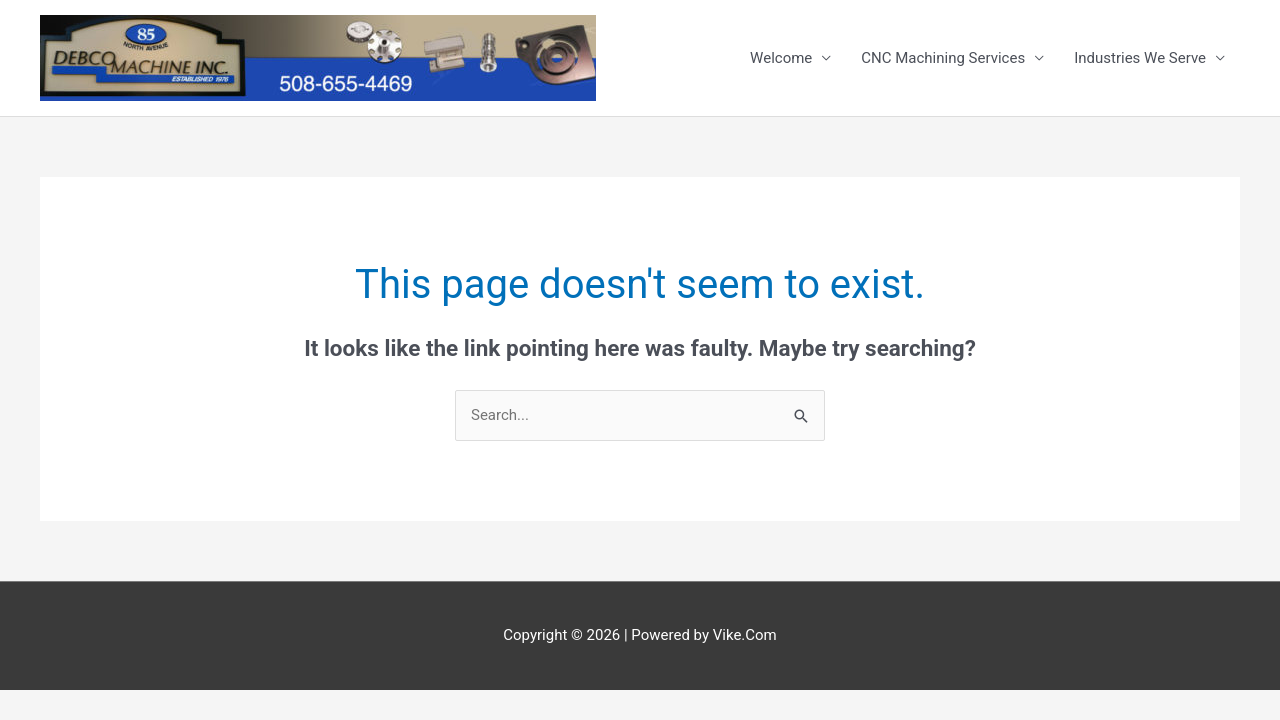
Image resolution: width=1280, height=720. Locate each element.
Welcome (781, 58)
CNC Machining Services (943, 58)
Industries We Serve (1140, 58)
